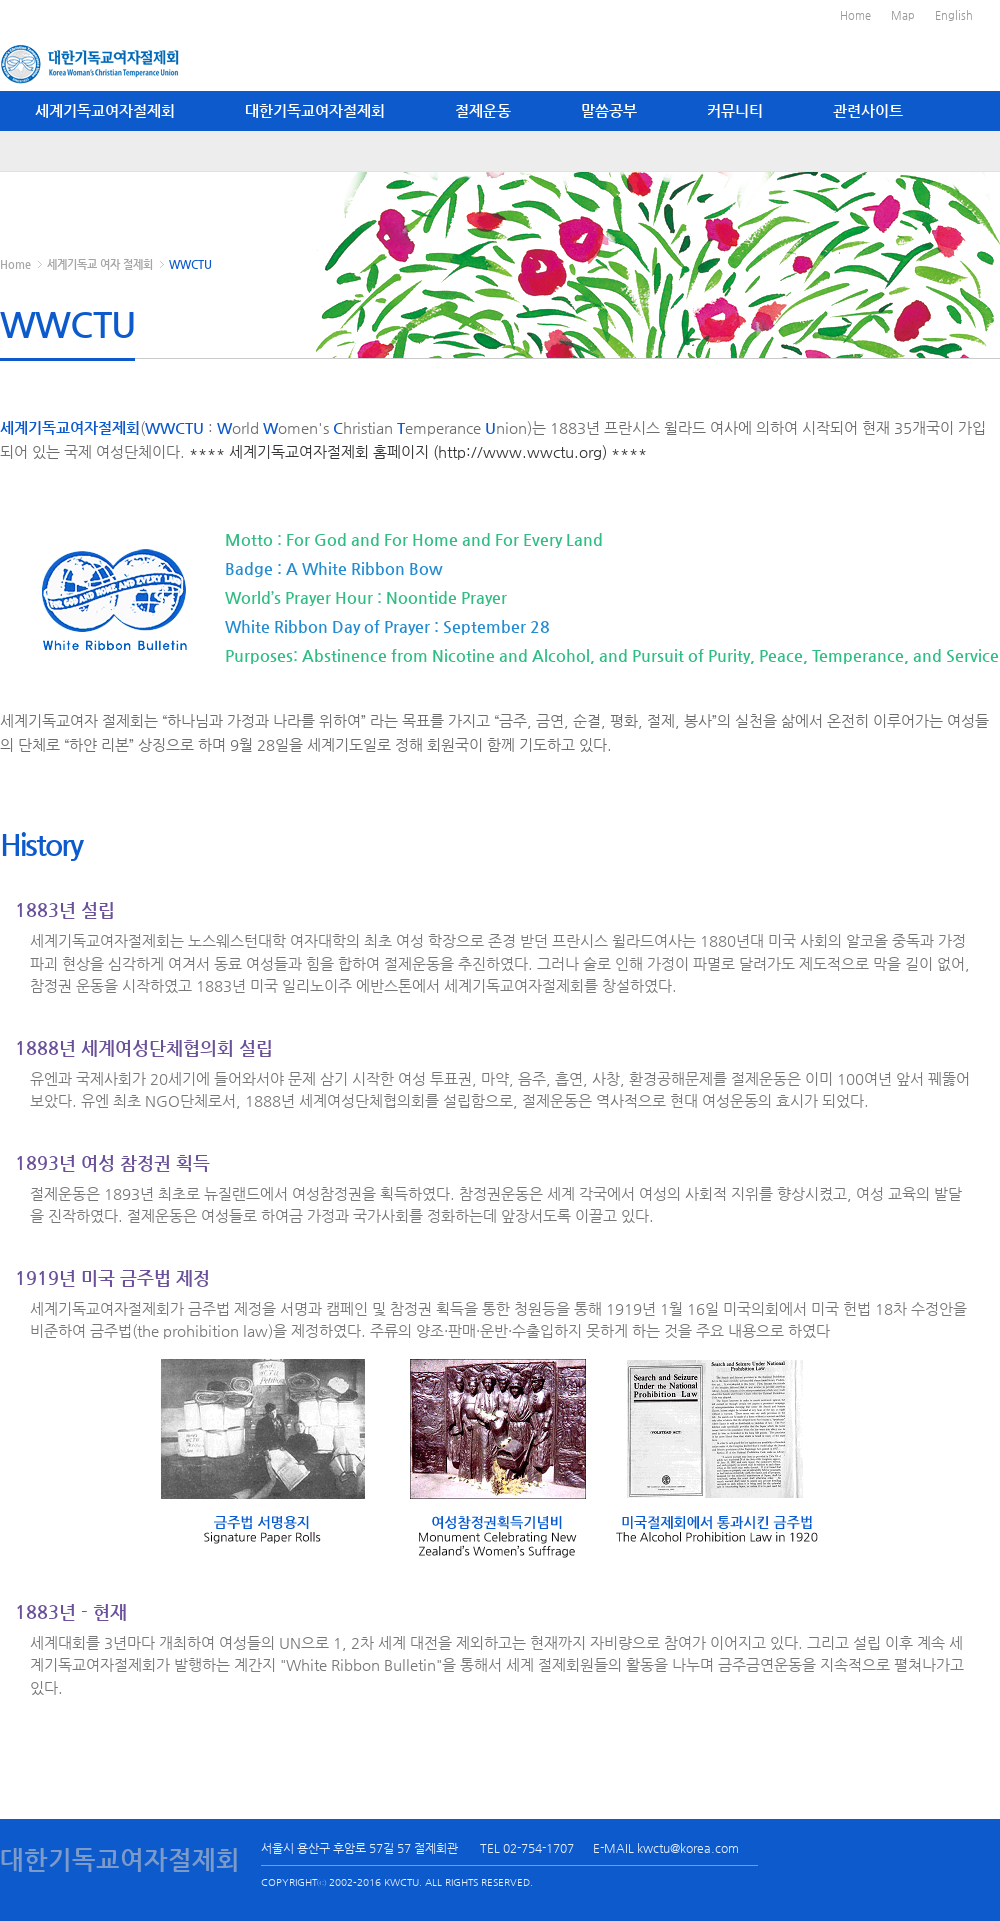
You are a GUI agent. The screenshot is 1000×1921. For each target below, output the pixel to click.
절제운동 (483, 110)
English (954, 15)
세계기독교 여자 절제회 (100, 264)
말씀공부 (609, 110)
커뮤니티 (735, 110)
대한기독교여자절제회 (315, 110)
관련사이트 (868, 110)
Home (855, 15)
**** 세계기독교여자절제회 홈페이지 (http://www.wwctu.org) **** (418, 451)
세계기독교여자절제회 (105, 110)
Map (903, 15)
